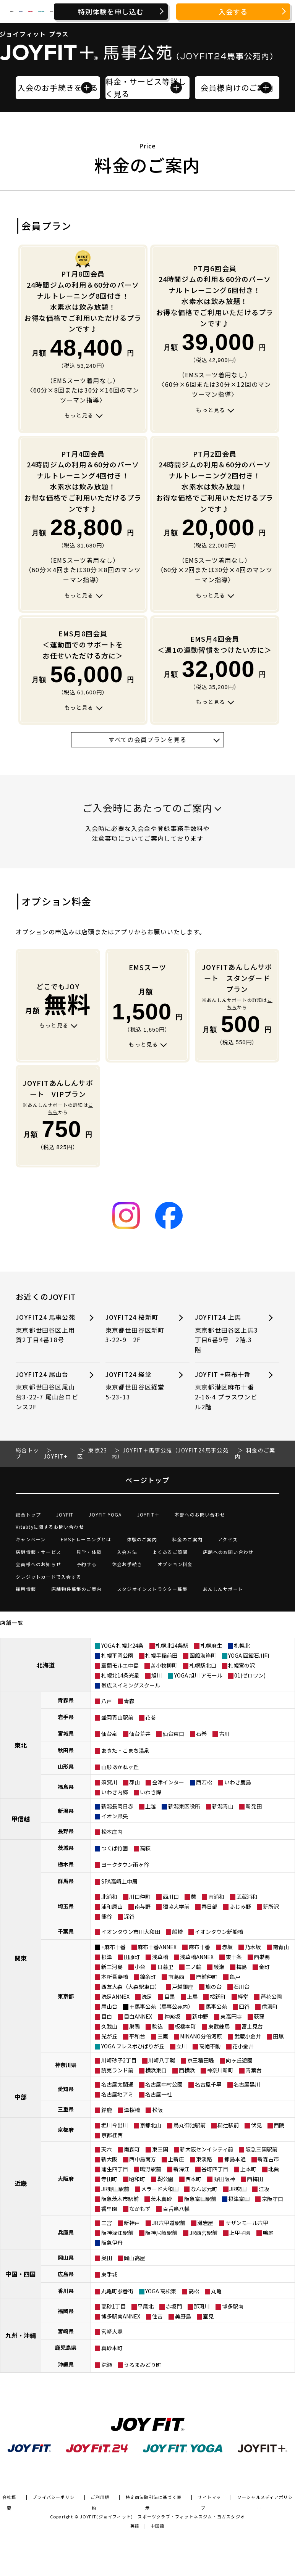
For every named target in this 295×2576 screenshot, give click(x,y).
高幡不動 (209, 2046)
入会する (233, 11)
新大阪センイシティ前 (206, 2149)
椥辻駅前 (228, 2125)
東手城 (109, 2274)
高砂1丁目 (113, 2306)
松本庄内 (112, 1831)
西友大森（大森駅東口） (130, 1986)
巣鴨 (134, 2026)
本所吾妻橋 (114, 1976)
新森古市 (268, 2159)
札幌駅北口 (203, 1665)
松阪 (157, 2110)
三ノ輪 (193, 1967)
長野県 (66, 1831)
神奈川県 (65, 2065)
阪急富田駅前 (200, 2198)
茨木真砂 (161, 2198)
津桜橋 (132, 2110)
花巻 (150, 1717)
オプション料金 (175, 1564)
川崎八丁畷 (161, 2060)
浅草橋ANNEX (197, 1957)
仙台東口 (173, 1733)
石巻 (201, 1733)
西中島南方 (142, 2159)
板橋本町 (185, 2026)
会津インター (168, 1782)
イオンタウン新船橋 (219, 1931)
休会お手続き (127, 1564)
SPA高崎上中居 (119, 1881)
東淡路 (204, 2159)
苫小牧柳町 (164, 1665)
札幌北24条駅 (172, 1645)
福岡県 (66, 2311)
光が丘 (109, 2036)
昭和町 (137, 2179)
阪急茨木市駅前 (120, 2198)
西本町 (193, 2179)
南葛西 (176, 1976)
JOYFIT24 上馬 (226, 1333)
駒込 (157, 2026)
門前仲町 (206, 1976)
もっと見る (79, 415)
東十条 (234, 1957)
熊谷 (106, 1916)
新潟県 (66, 1810)
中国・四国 (20, 2273)
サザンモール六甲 (246, 2223)
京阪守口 (272, 2198)
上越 (150, 1806)
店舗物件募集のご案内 (76, 1589)
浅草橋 (160, 1957)
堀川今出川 (114, 2125)
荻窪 (259, 2016)
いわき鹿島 (237, 1782)
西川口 (171, 1896)
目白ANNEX (138, 2016)
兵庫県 (66, 2232)
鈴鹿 (106, 2110)
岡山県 (66, 2257)
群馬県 (66, 1881)
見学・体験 (89, 1552)
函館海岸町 (203, 1655)
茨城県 (66, 1848)
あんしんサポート (223, 1589)
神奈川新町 (220, 2070)
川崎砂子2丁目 (118, 2060)
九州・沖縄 (20, 2335)
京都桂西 (112, 2135)
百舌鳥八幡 (176, 2208)
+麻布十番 (113, 1947)
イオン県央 (114, 1816)
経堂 (243, 1996)
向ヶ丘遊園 (239, 2060)
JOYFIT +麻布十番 (226, 1391)
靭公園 (165, 2179)
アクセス (228, 1539)
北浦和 (109, 1896)
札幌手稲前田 (161, 1655)
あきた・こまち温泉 (125, 1750)
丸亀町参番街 (117, 2291)
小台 (140, 1967)
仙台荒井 (140, 1733)
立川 (181, 2046)
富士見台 (252, 2026)
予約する (86, 1564)
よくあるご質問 (170, 1552)
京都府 (66, 2129)
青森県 (66, 1700)
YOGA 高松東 (160, 2291)
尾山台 (109, 2006)
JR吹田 (237, 2189)
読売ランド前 (117, 2070)
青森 (129, 1701)
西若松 (204, 1782)
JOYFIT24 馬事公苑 (47, 1328)
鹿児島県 (65, 2347)
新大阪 (109, 2159)
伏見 (256, 2125)
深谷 (129, 1916)
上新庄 (176, 2159)
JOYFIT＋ (148, 1514)
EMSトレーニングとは (86, 1539)
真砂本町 (112, 2348)
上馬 (192, 1996)
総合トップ (28, 1514)
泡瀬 (106, 2364)
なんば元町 (204, 2189)
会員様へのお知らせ (38, 1564)
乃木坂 (253, 1947)
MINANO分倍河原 (201, 2036)
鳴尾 (268, 2232)
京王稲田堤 (200, 2060)
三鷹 (162, 2036)
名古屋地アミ (117, 2094)
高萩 (145, 1848)
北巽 (273, 2169)
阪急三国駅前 (261, 2149)
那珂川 (202, 2306)
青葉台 (254, 2070)
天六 (106, 2149)
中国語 (158, 2526)
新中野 (200, 2016)
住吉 (157, 2316)
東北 (21, 1745)
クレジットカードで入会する (48, 1576)
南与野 (143, 1906)
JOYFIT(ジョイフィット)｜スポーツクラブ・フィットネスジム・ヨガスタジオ (162, 2516)
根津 (106, 1957)
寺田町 (109, 2179)
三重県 (66, 2109)
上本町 (248, 2169)
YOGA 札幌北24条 (122, 1645)
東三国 (160, 2149)
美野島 (183, 2316)
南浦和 (216, 1896)
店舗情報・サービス (38, 1552)
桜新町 (218, 1996)
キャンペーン (30, 1539)
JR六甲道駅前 (168, 2223)
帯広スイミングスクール (130, 1685)
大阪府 (66, 2178)
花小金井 (243, 2046)
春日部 (209, 1906)
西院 (279, 2125)
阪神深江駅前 (117, 2232)
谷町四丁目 (214, 2169)
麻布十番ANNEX (157, 1947)
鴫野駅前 (150, 2169)
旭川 (156, 1675)
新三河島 (112, 1967)
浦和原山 (112, 1906)
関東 (21, 1958)
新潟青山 (222, 1806)
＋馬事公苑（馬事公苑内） (161, 2006)
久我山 (109, 2026)
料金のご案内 (187, 1539)
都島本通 (235, 2159)
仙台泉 (109, 1733)
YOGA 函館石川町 (249, 1655)
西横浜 (187, 2070)
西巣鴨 (262, 1957)
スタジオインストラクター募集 (152, 1589)
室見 (208, 2316)
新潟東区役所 (184, 1806)
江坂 (264, 2189)
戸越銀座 (182, 1986)
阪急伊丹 (112, 2242)
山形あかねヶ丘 (120, 1767)
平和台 (137, 2036)
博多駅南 (232, 2306)
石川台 (241, 1986)
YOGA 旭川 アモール (198, 1675)
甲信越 (20, 1818)
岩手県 (66, 1717)
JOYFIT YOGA (105, 1514)
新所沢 (271, 1906)
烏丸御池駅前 (189, 2125)
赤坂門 (174, 2306)
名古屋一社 (158, 2094)
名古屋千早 (208, 2084)
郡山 (134, 1782)
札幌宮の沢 (241, 1665)
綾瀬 (219, 1967)
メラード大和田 (159, 2189)
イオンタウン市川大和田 (130, 1931)
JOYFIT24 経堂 (137, 1386)
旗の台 (214, 1986)
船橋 (177, 1931)
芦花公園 (271, 1996)
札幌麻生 (211, 1645)
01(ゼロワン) (250, 1675)
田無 (278, 2036)
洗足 (146, 1996)
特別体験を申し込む (111, 11)
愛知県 (66, 2089)
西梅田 (255, 2179)
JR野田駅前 (115, 2189)
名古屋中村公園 (164, 2084)
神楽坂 (172, 2016)
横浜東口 (156, 2070)
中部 (21, 2096)
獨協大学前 (176, 1906)
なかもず (140, 2208)
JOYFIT (64, 1514)
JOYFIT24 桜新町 (137, 1328)
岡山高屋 (134, 2258)
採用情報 (26, 1589)
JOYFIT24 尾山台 (47, 1391)
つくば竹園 (114, 1848)
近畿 (21, 2183)
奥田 (106, 2258)
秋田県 (66, 1750)
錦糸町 (148, 1976)
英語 (134, 2526)
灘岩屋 (205, 2223)
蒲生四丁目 (114, 2169)
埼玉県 (66, 1906)
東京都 (66, 1996)
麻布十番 (199, 1947)
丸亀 (216, 2291)
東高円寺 (231, 2016)
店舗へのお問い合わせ (228, 1552)
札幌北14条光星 (120, 1675)
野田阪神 (224, 2179)
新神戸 (132, 2223)
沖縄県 (66, 2364)
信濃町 (270, 2006)
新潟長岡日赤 (117, 1806)
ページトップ (147, 1480)
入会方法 (127, 1552)
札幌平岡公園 (117, 1655)
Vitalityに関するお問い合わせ (50, 1526)
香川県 (66, 2290)
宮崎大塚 (112, 2331)
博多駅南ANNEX (120, 2316)
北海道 (45, 1665)
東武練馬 (219, 2026)
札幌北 (242, 1645)
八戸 (106, 1701)
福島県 (66, 1786)
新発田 (254, 1806)
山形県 (66, 1766)
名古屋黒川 (246, 2084)
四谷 (244, 2006)
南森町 (132, 2149)
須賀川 (109, 1782)
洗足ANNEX (115, 1996)
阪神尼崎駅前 (161, 2232)
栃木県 (66, 1864)
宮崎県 (66, 2331)
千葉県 (66, 1931)
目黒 (169, 1996)
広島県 (66, 2274)
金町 (264, 1967)
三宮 (106, 2223)
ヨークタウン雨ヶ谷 (125, 1864)
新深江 (181, 2169)
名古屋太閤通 (117, 2084)
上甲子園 (240, 2232)
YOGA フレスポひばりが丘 (132, 2046)
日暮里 (165, 1967)
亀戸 (235, 1976)
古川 (224, 1733)
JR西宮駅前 (203, 2232)
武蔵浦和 (247, 1896)
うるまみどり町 (142, 2364)
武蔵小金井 (247, 2036)
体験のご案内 (142, 1539)
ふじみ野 (240, 1906)
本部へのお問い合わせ (200, 1514)
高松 (193, 2291)
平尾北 (146, 2306)
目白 (106, 2016)
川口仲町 (140, 1896)
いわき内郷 (114, 1792)
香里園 (109, 2208)
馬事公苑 (216, 2006)
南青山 (281, 1947)
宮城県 (66, 1733)
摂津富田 (239, 2198)
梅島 (241, 1967)
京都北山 (150, 2125)
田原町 (132, 1957)
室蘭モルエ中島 (120, 1665)
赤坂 (227, 1947)
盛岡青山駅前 (117, 1717)
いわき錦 (150, 1792)
